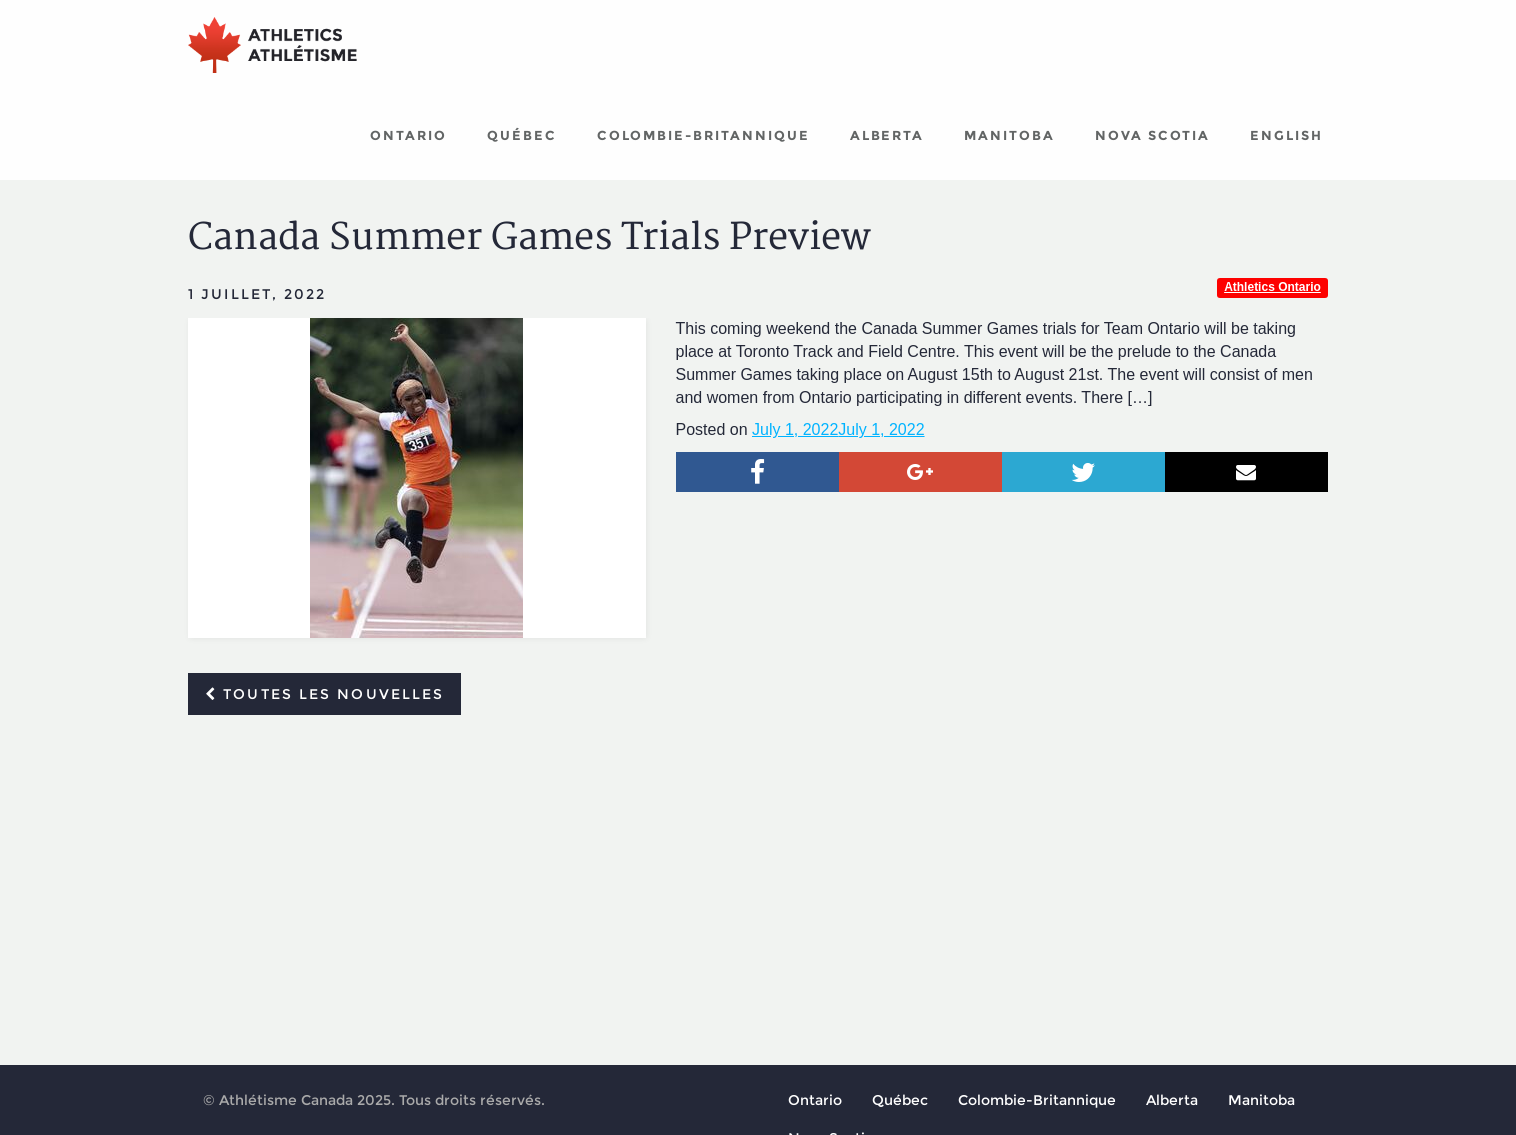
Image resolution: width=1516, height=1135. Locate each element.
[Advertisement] (758, 880)
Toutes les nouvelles (324, 694)
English (1286, 135)
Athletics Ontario (1272, 287)
